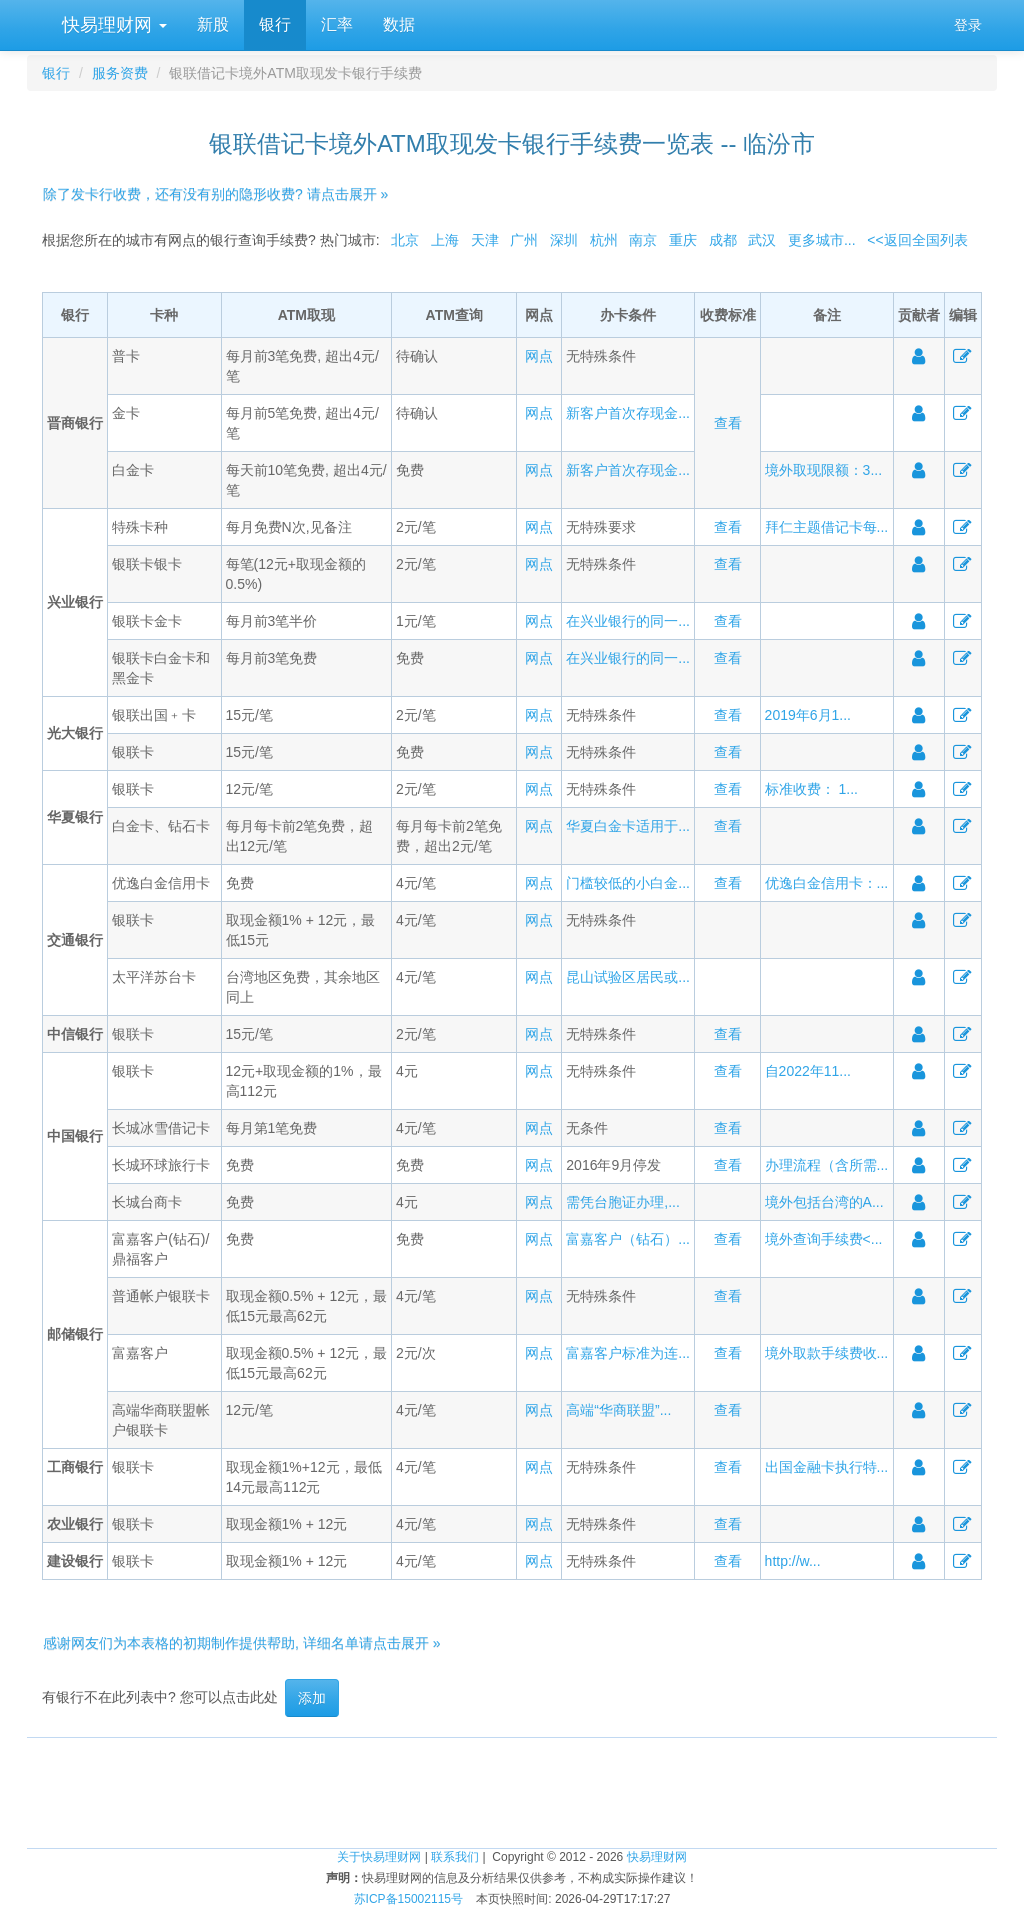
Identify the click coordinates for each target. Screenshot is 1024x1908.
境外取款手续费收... (827, 1353)
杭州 (604, 240)
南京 (643, 240)
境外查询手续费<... (824, 1239)
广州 (524, 240)
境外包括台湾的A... (824, 1202)
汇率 (337, 24)
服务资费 (120, 73)
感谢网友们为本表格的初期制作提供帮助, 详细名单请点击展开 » (241, 1643)
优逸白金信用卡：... (827, 883)
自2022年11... (808, 1071)
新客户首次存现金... (628, 413)
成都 (723, 240)
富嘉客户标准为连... (628, 1353)
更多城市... (822, 240)
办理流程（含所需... (827, 1165)
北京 (405, 240)
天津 (485, 240)
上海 (445, 240)
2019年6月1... (808, 715)
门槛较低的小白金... (628, 883)
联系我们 (455, 1857)
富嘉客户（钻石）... (628, 1239)
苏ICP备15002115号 (408, 1899)
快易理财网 (112, 25)
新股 (213, 24)
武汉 (762, 240)
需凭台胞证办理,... (623, 1202)
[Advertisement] (512, 1783)
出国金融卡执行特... (827, 1467)
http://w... (793, 1561)
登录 (968, 25)
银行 (275, 24)
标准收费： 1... (811, 789)
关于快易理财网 (379, 1857)
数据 (399, 24)
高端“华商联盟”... (618, 1410)
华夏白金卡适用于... (628, 826)
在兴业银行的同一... (628, 621)
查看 (728, 423)
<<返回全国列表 (917, 240)
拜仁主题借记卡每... (827, 527)
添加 (312, 1698)
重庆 (683, 240)
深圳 (564, 240)
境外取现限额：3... (823, 470)
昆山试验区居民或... (628, 977)
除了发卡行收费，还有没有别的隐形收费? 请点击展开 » (215, 194)
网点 (539, 356)
